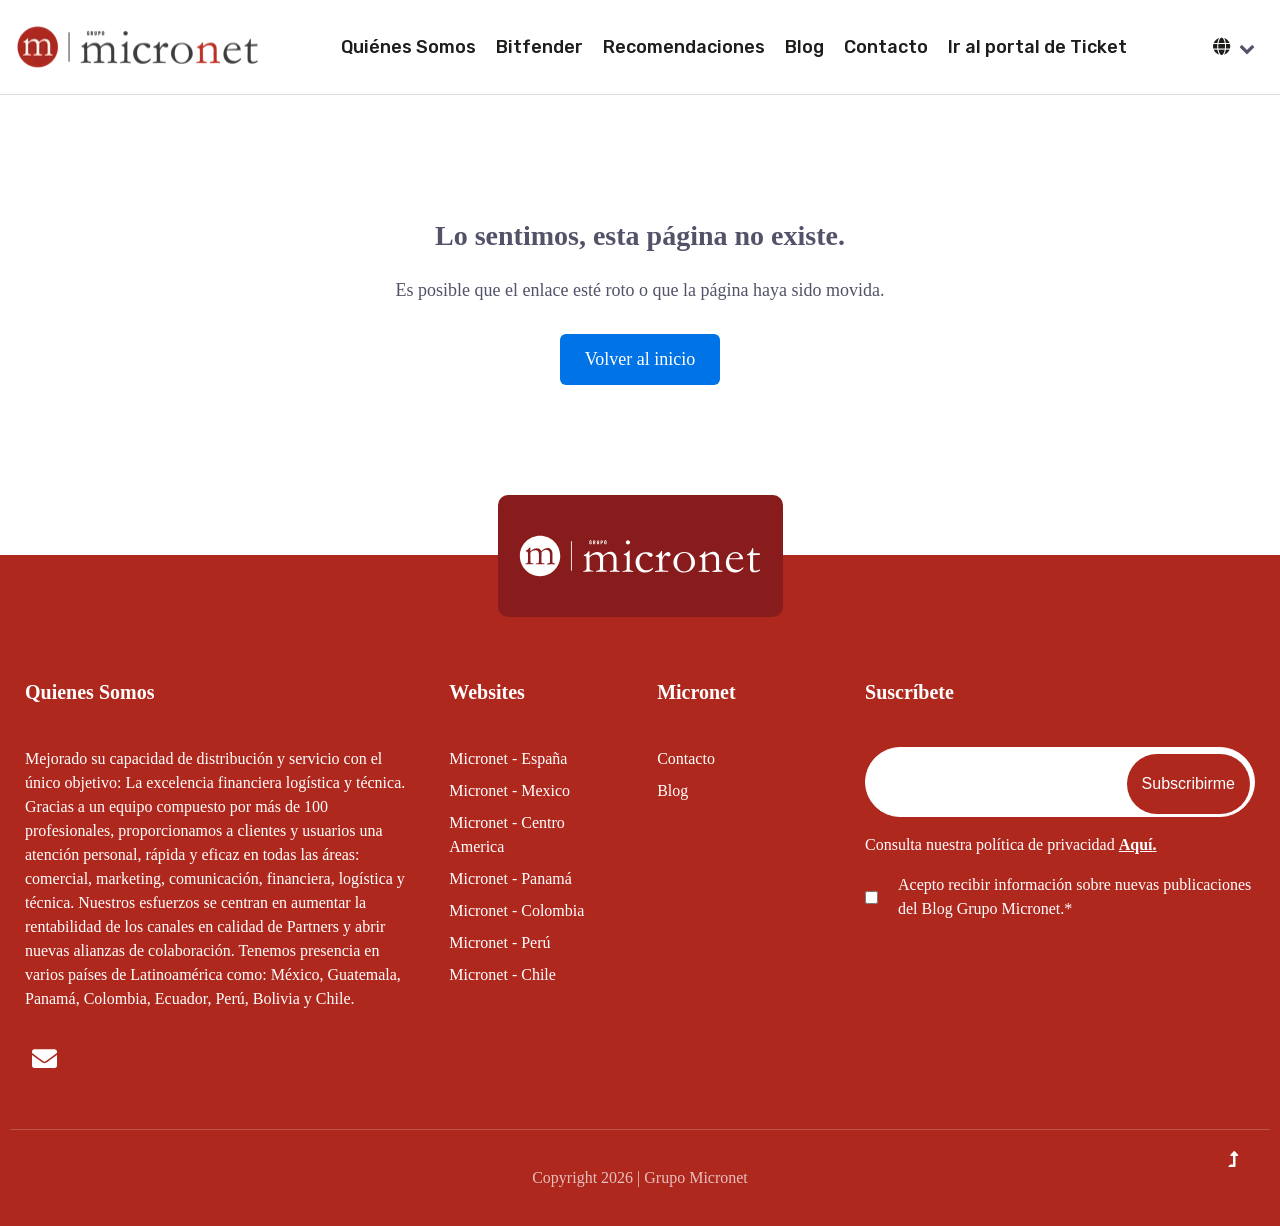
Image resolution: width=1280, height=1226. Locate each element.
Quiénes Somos (408, 47)
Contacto (886, 47)
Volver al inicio (640, 359)
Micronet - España (508, 758)
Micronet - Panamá (510, 878)
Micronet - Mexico (509, 790)
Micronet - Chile (502, 974)
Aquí (1136, 844)
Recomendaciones (684, 47)
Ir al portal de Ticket (1037, 47)
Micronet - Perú (499, 942)
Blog (804, 47)
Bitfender (539, 47)
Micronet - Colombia (516, 910)
